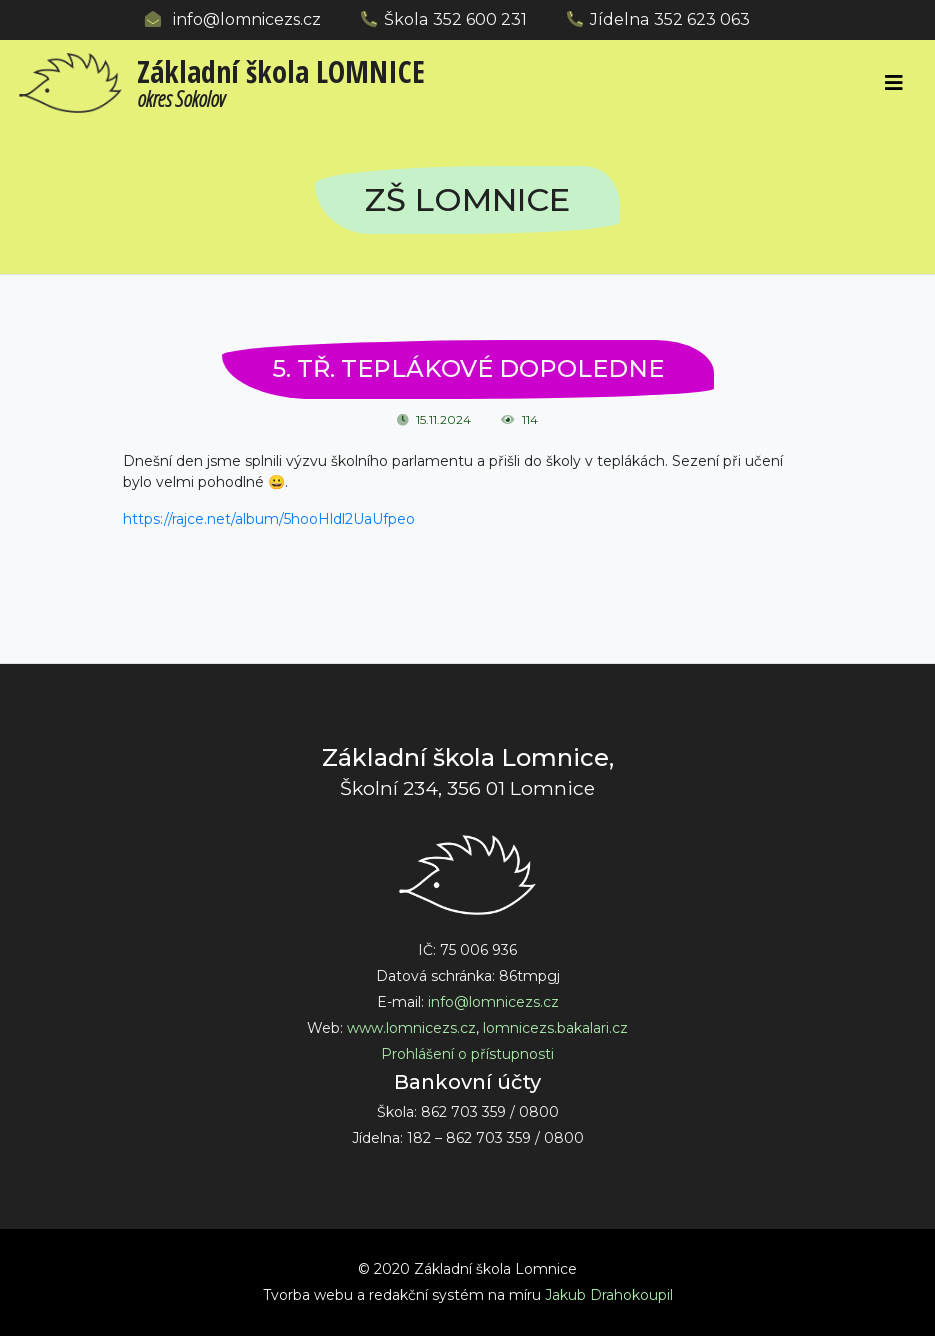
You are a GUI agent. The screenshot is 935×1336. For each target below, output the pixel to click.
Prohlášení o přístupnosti (467, 1054)
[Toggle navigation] (893, 83)
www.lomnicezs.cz (411, 1028)
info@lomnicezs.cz (247, 19)
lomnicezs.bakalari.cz (555, 1028)
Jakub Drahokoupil (609, 1295)
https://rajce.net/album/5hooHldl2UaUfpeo (269, 519)
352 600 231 (480, 19)
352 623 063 (702, 19)
